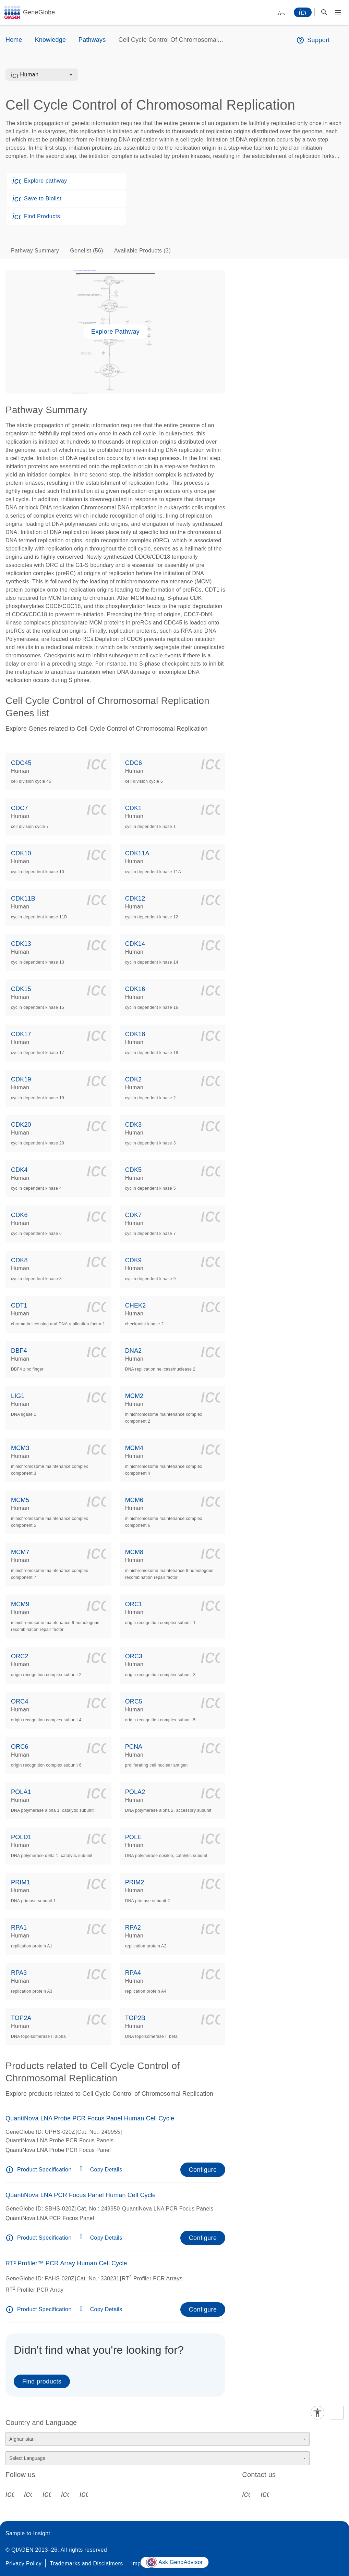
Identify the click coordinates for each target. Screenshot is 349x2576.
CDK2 (133, 1079)
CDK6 (19, 1215)
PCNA (134, 1746)
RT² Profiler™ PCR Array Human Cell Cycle (66, 2263)
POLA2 (135, 1791)
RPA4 (133, 1972)
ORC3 (134, 1656)
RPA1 (19, 1927)
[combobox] (46, 74)
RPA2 (133, 1927)
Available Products (142, 250)
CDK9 (133, 1260)
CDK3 (133, 1124)
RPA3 (19, 1972)
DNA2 (133, 1350)
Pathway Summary (35, 250)
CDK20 (21, 1124)
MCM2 (134, 1395)
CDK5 (133, 1169)
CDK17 (21, 1034)
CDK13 (21, 943)
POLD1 (21, 1837)
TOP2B (135, 2018)
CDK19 (21, 1079)
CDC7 (19, 808)
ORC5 (134, 1701)
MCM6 (134, 1500)
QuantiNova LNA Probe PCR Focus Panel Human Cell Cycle (89, 2118)
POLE (133, 1837)
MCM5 (20, 1500)
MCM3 (20, 1448)
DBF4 (19, 1350)
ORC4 (19, 1701)
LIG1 (18, 1395)
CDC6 (133, 762)
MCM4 (134, 1448)
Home (13, 39)
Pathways (92, 39)
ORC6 (19, 1746)
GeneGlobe (39, 12)
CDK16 (135, 989)
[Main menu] (338, 12)
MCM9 (20, 1604)
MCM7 (20, 1552)
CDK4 (19, 1169)
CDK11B (23, 898)
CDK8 (19, 1260)
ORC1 (134, 1604)
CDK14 (135, 943)
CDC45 (21, 762)
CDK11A (137, 853)
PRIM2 (134, 1882)
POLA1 (21, 1791)
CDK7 (133, 1215)
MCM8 (134, 1552)
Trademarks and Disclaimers (86, 2563)
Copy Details (106, 2169)
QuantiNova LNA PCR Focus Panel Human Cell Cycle (80, 2195)
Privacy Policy (23, 2563)
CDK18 (135, 1034)
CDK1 (133, 808)
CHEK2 (135, 1305)
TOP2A (21, 2018)
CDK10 (21, 853)
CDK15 (21, 989)
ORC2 (19, 1656)
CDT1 (19, 1305)
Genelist (86, 250)
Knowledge (50, 39)
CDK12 (135, 898)
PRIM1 (20, 1882)
